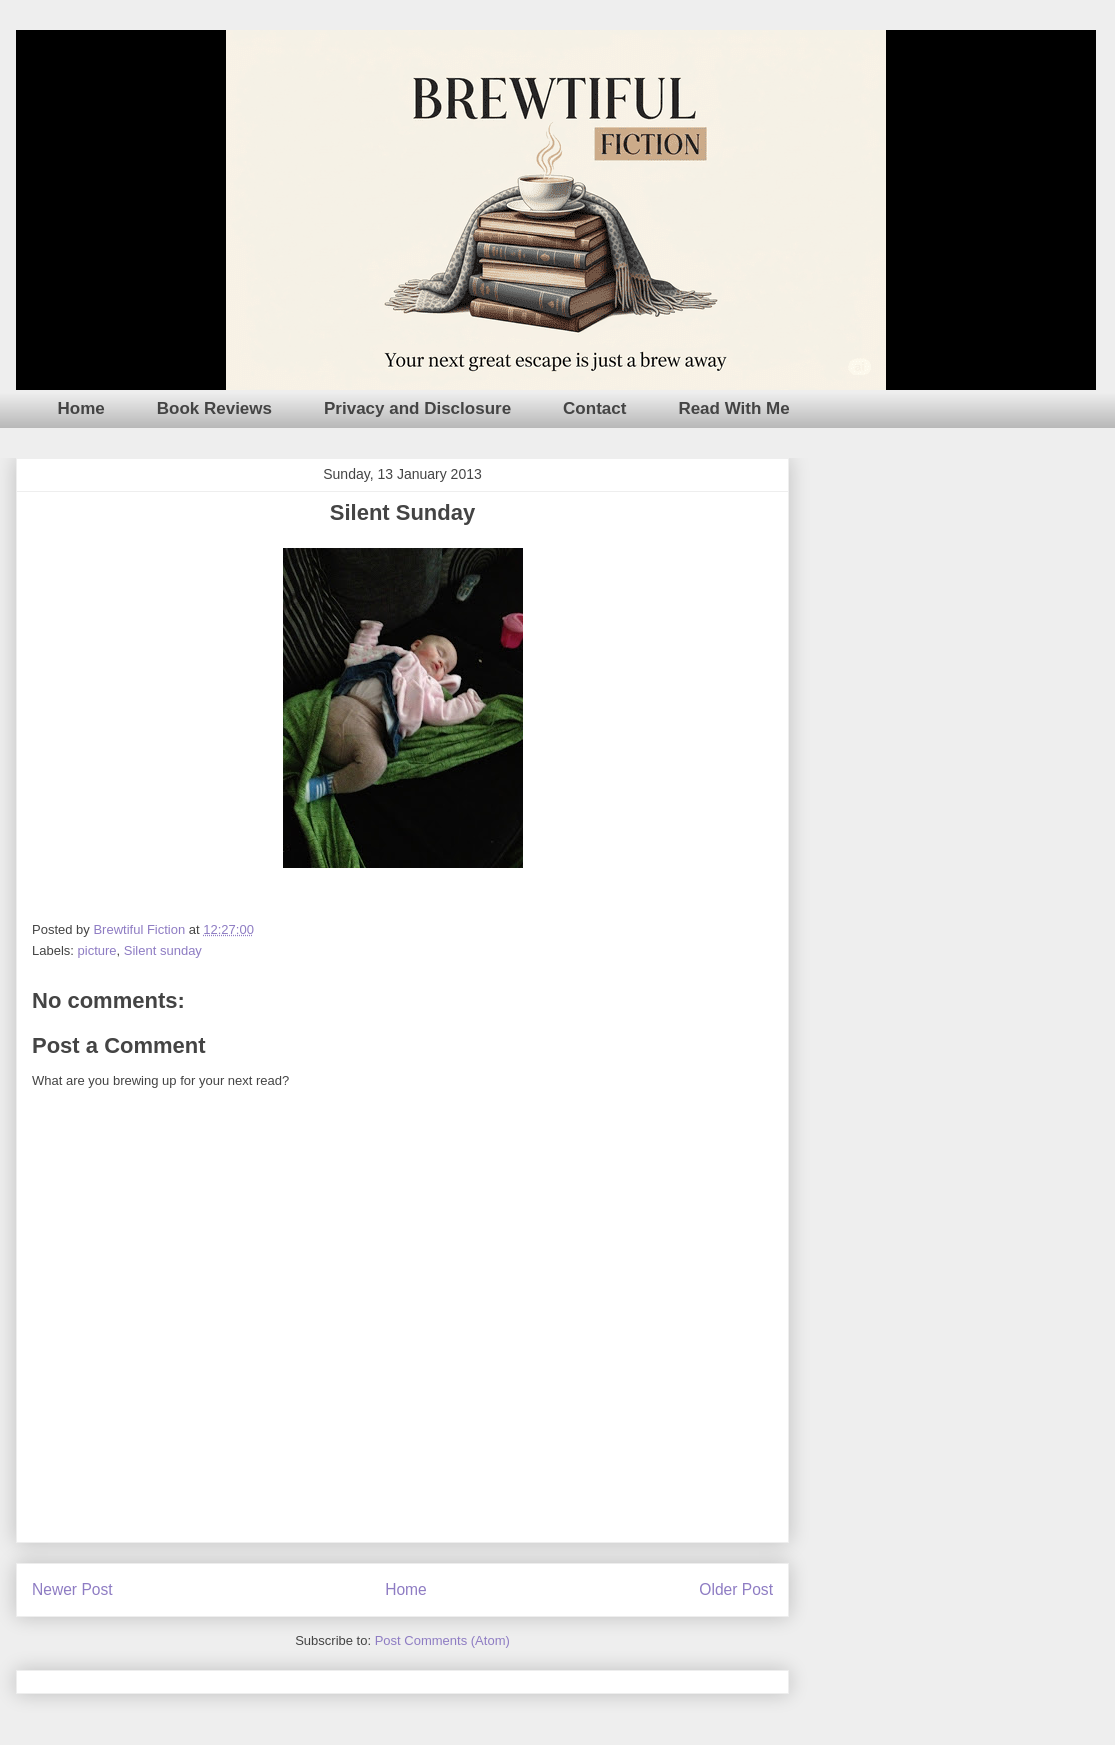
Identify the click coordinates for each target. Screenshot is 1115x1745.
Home (81, 408)
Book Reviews (214, 408)
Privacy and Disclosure (417, 408)
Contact (594, 408)
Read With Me (733, 408)
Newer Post (72, 1589)
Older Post (736, 1589)
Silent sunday (163, 950)
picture (97, 950)
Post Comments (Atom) (442, 1640)
